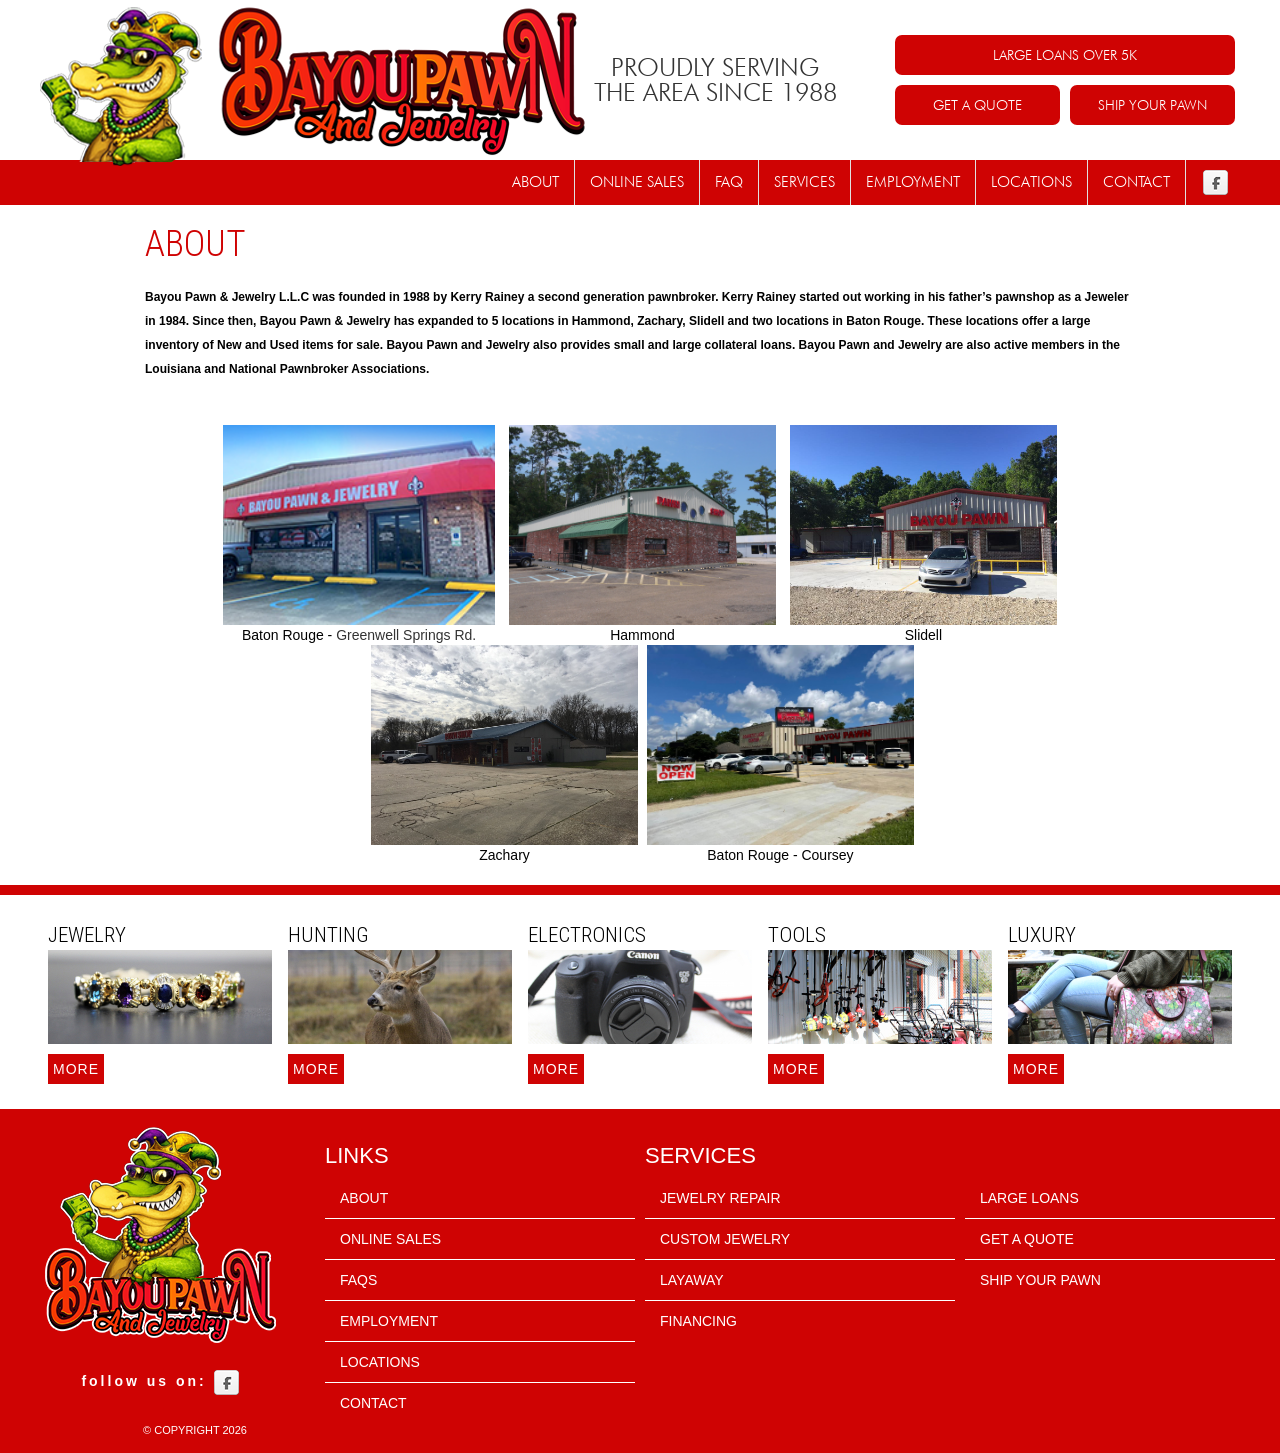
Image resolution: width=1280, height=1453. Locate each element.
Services (804, 182)
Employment (913, 182)
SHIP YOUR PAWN (1152, 105)
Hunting (328, 935)
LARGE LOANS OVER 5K (1065, 55)
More (76, 1069)
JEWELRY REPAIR (720, 1198)
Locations (1031, 182)
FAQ (729, 182)
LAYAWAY (692, 1280)
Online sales (390, 1239)
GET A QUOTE (977, 105)
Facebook (1215, 182)
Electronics (587, 935)
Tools (797, 935)
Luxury (1042, 935)
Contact (1136, 182)
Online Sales (637, 182)
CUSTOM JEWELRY (725, 1239)
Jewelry (87, 935)
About (535, 182)
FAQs (358, 1280)
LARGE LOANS (1029, 1198)
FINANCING (698, 1321)
